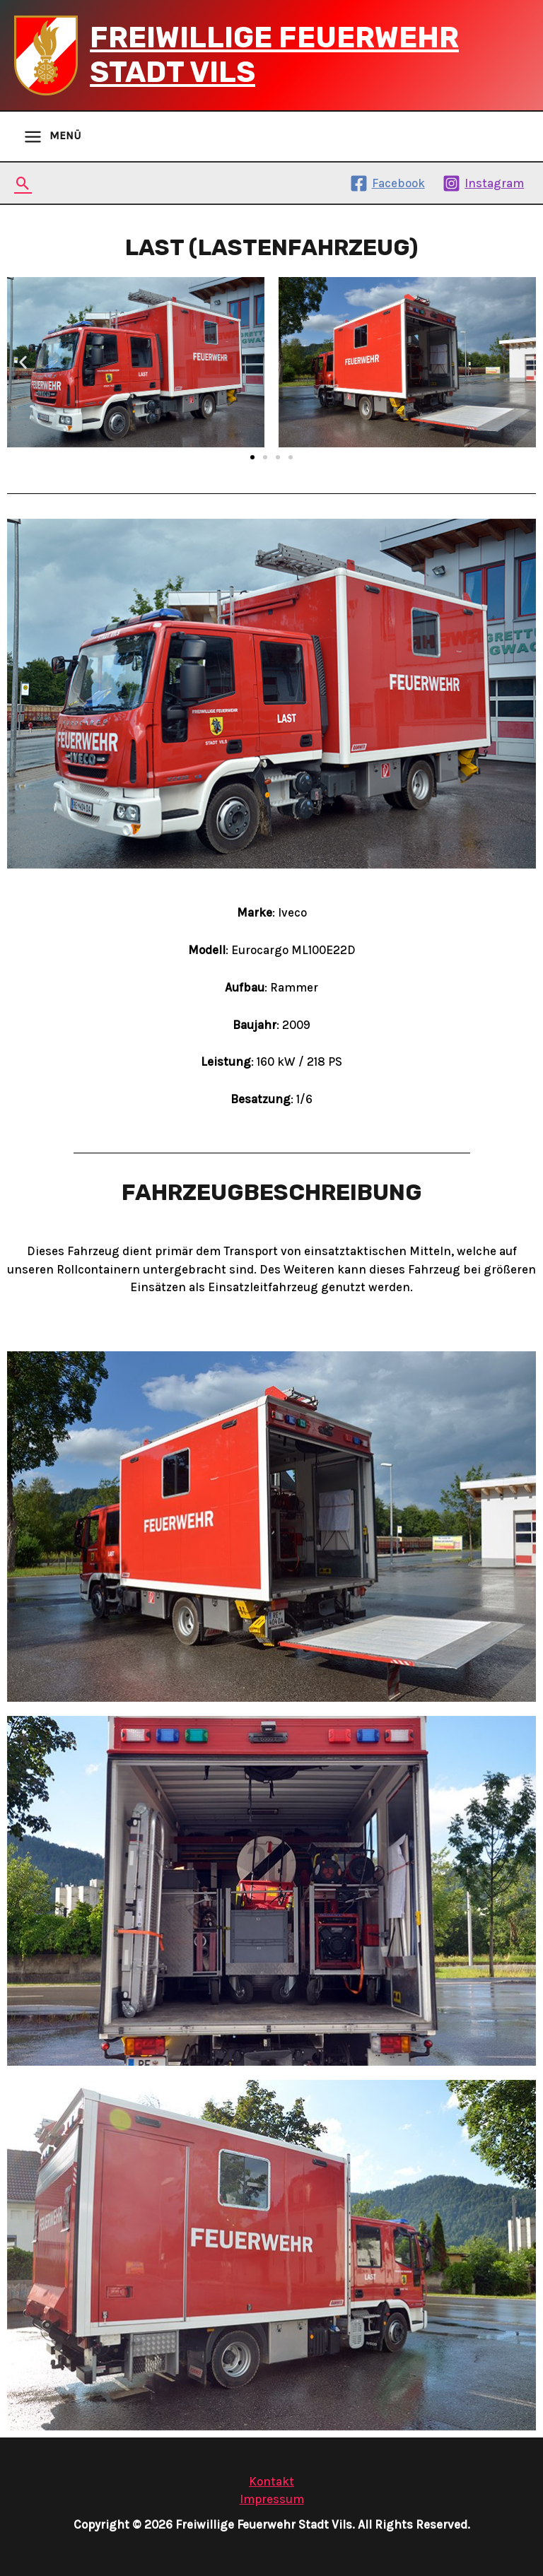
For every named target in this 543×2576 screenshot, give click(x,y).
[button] (252, 457)
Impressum (272, 2499)
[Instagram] (483, 183)
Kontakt (271, 2481)
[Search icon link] (23, 183)
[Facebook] (387, 183)
